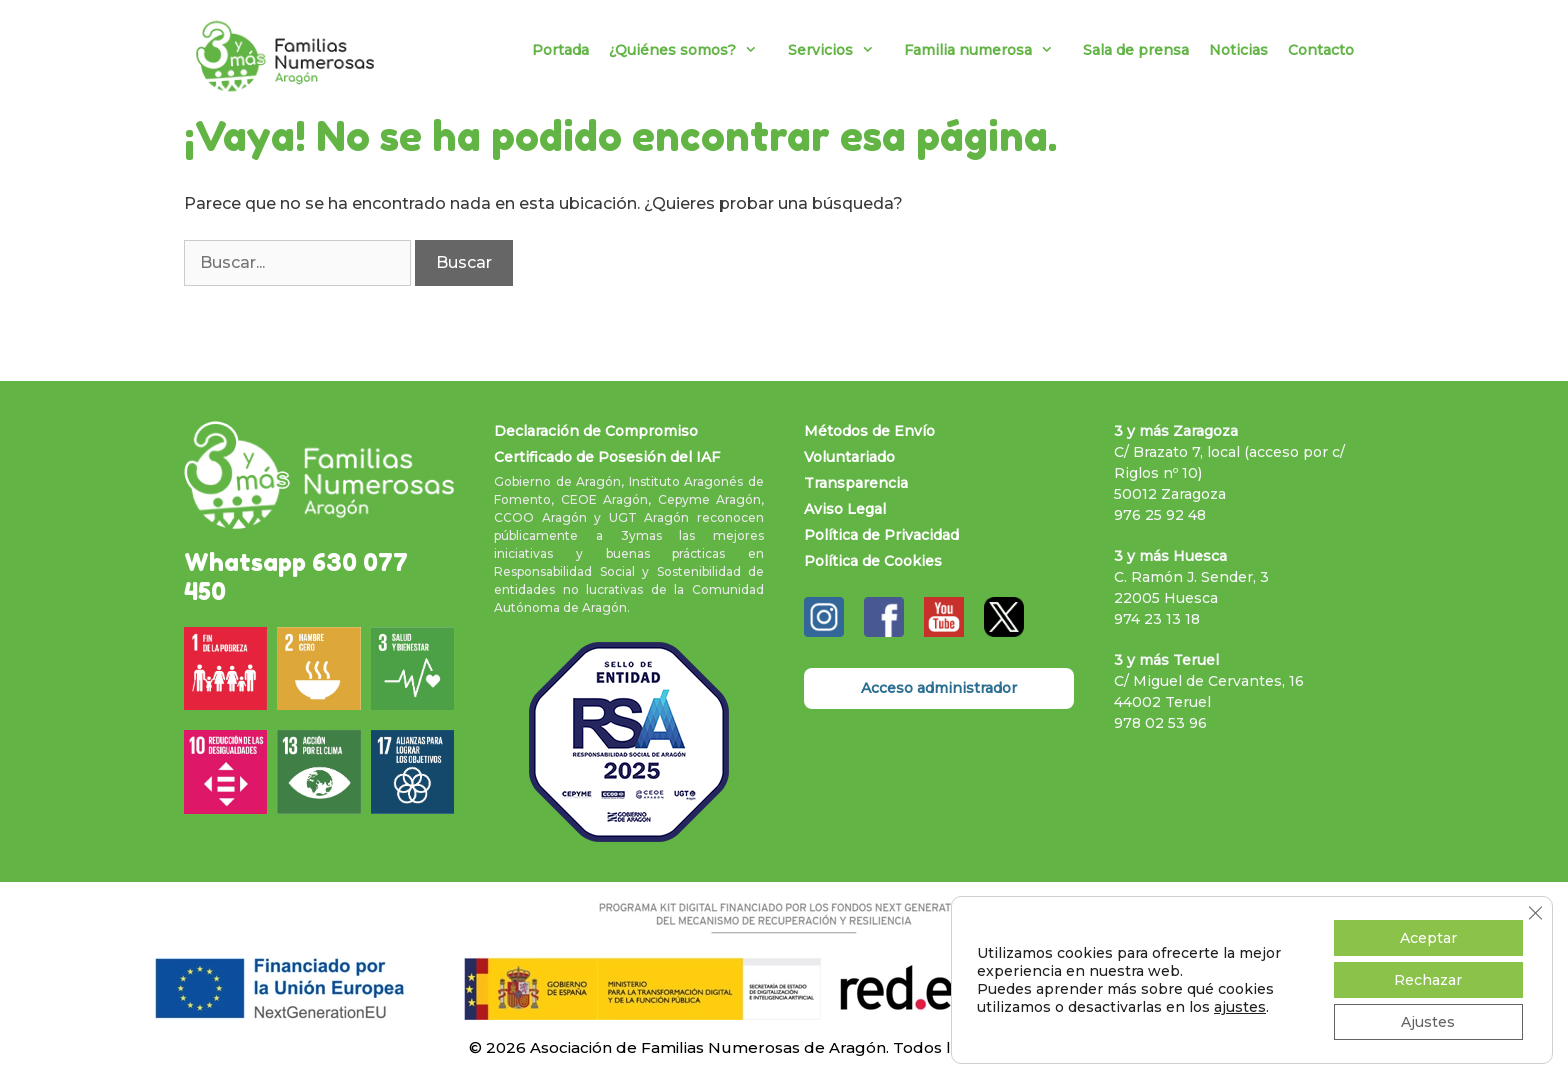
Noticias (1238, 50)
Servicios (841, 50)
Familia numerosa (988, 50)
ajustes (1240, 1007)
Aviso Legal (845, 509)
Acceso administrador (939, 688)
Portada (560, 50)
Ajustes (1428, 1022)
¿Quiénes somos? (693, 50)
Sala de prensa (1136, 50)
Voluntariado (849, 457)
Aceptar (1428, 938)
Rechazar (1428, 980)
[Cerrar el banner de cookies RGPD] (1535, 913)
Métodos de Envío (869, 431)
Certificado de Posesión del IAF (607, 457)
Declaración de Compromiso (596, 431)
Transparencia (856, 483)
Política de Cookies (873, 561)
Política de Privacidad (881, 535)
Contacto (1321, 50)
